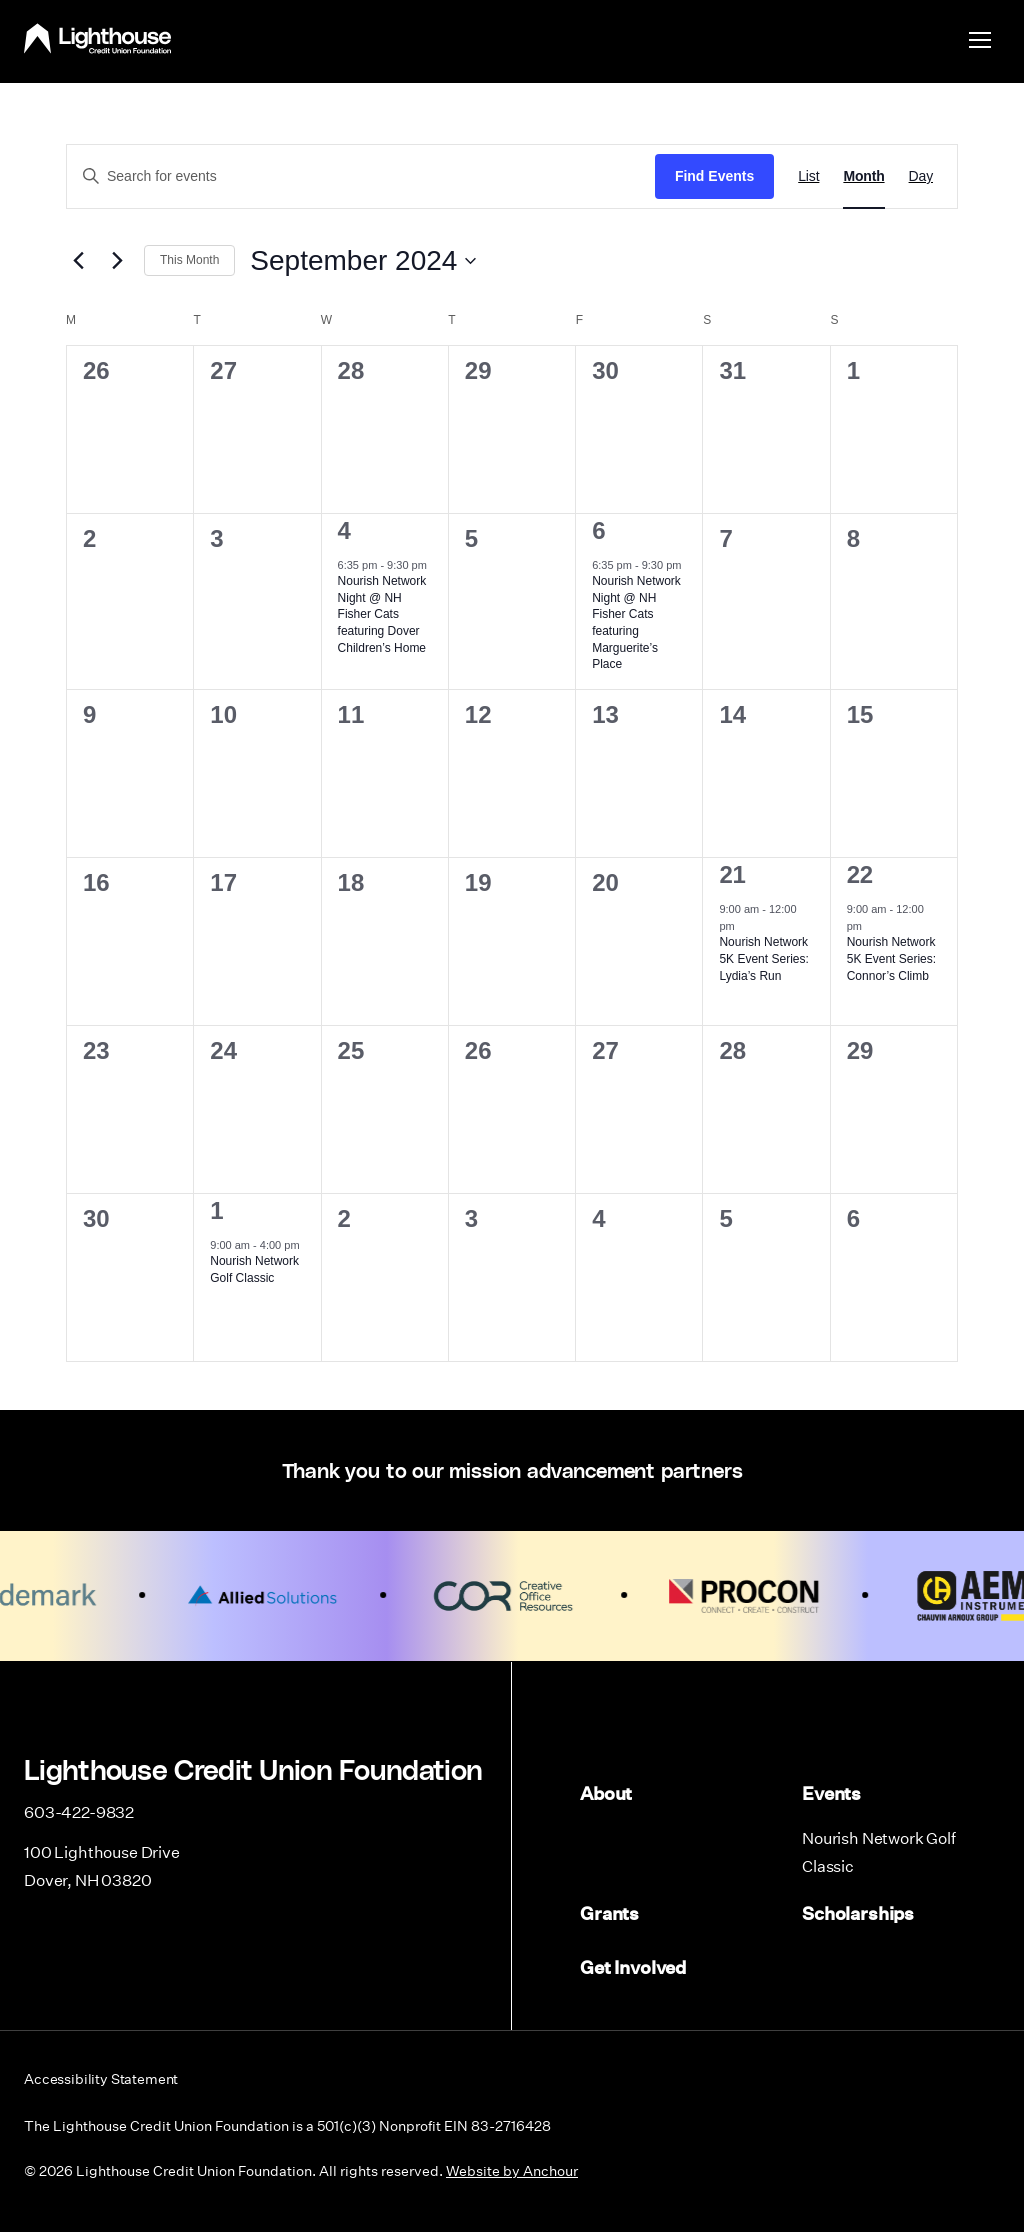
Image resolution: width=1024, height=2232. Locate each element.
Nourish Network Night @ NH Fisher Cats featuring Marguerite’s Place (636, 622)
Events (831, 1793)
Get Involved (633, 1960)
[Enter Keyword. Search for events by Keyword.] (361, 176)
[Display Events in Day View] (921, 176)
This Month (189, 260)
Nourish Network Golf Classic (879, 1848)
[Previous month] (78, 261)
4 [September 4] (344, 530)
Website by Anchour (512, 2161)
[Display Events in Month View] (863, 176)
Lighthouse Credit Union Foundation (97, 38)
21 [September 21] (732, 874)
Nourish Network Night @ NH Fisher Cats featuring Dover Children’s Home (382, 614)
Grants (609, 1908)
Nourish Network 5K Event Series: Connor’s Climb (891, 958)
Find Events (714, 176)
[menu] (980, 39)
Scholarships (858, 1908)
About (606, 1793)
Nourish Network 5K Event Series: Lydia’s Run (763, 958)
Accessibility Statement (101, 2068)
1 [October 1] (216, 1210)
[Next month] (117, 261)
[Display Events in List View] (808, 176)
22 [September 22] (860, 874)
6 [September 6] (598, 530)
